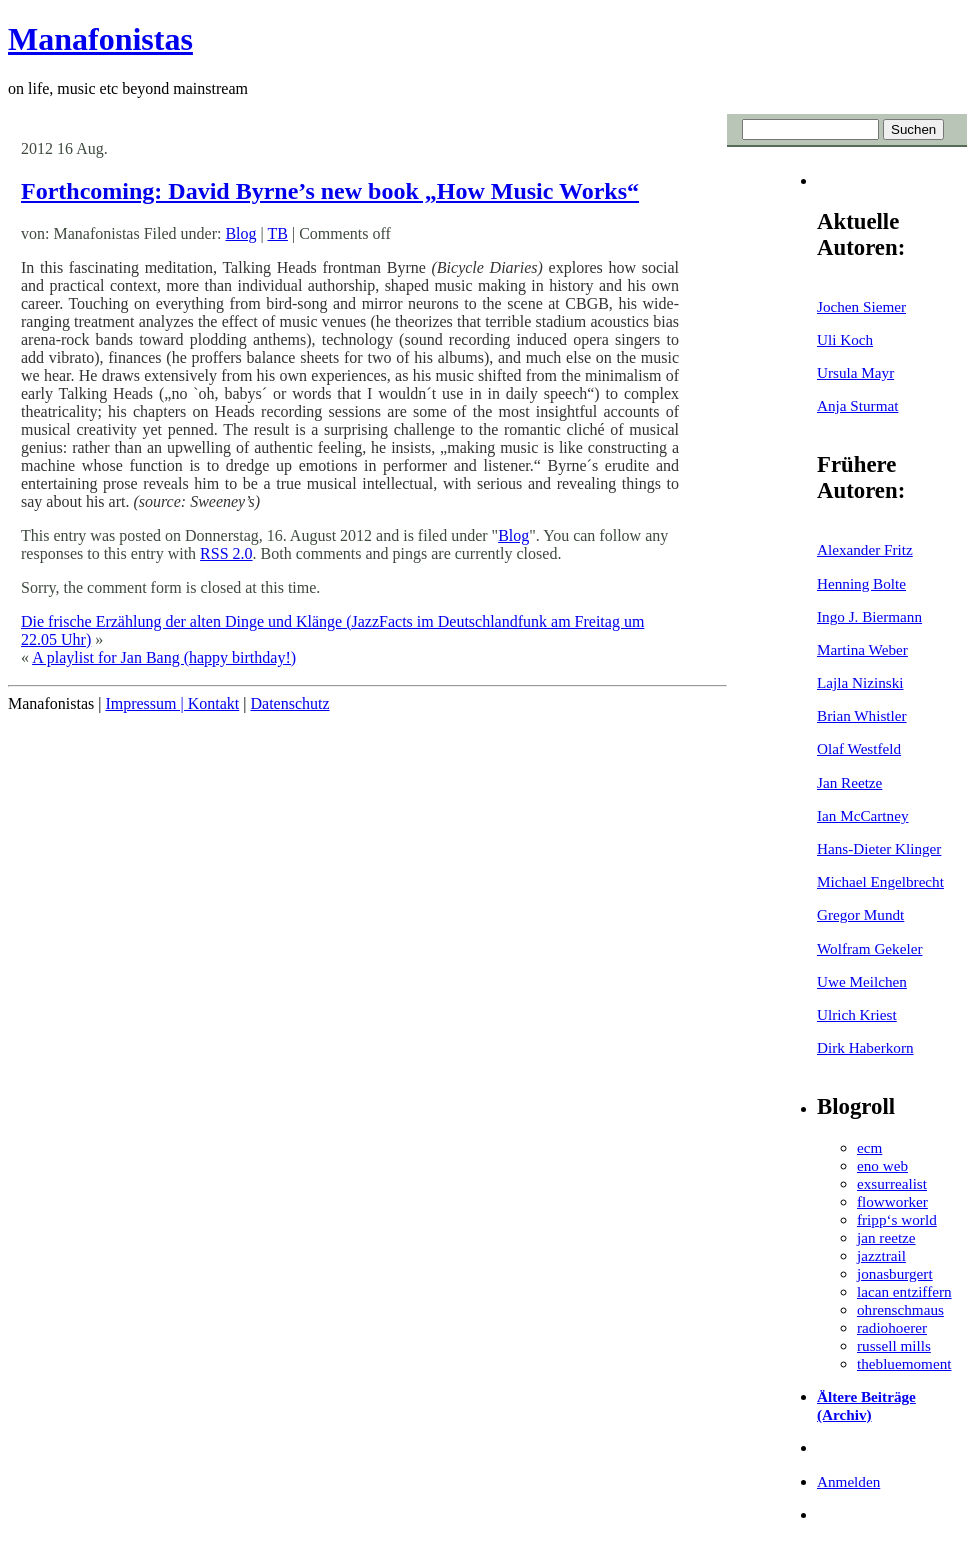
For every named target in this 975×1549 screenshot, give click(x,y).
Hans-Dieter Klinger (879, 848)
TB (277, 233)
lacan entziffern (904, 1291)
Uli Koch (845, 339)
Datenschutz (289, 703)
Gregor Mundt (860, 914)
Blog (240, 233)
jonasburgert (895, 1273)
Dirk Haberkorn (865, 1047)
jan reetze (886, 1237)
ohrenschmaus (900, 1309)
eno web (882, 1165)
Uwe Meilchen (862, 981)
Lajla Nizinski (860, 682)
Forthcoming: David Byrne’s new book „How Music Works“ (330, 191)
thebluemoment (904, 1363)
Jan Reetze (849, 782)
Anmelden (848, 1481)
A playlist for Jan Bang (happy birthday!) (164, 657)
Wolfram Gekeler (869, 948)
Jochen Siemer (861, 306)
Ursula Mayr (855, 372)
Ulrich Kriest (857, 1014)
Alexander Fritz (865, 549)
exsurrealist (892, 1183)
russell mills (894, 1345)
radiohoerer (892, 1327)
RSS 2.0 (226, 553)
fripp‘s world (897, 1219)
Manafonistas (100, 39)
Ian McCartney (863, 815)
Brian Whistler (862, 715)
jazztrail (881, 1255)
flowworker (892, 1201)
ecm (869, 1147)
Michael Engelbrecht (880, 881)
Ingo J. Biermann (869, 616)
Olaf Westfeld (859, 748)
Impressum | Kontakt (172, 703)
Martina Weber (862, 649)
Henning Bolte (861, 583)
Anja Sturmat (857, 405)
